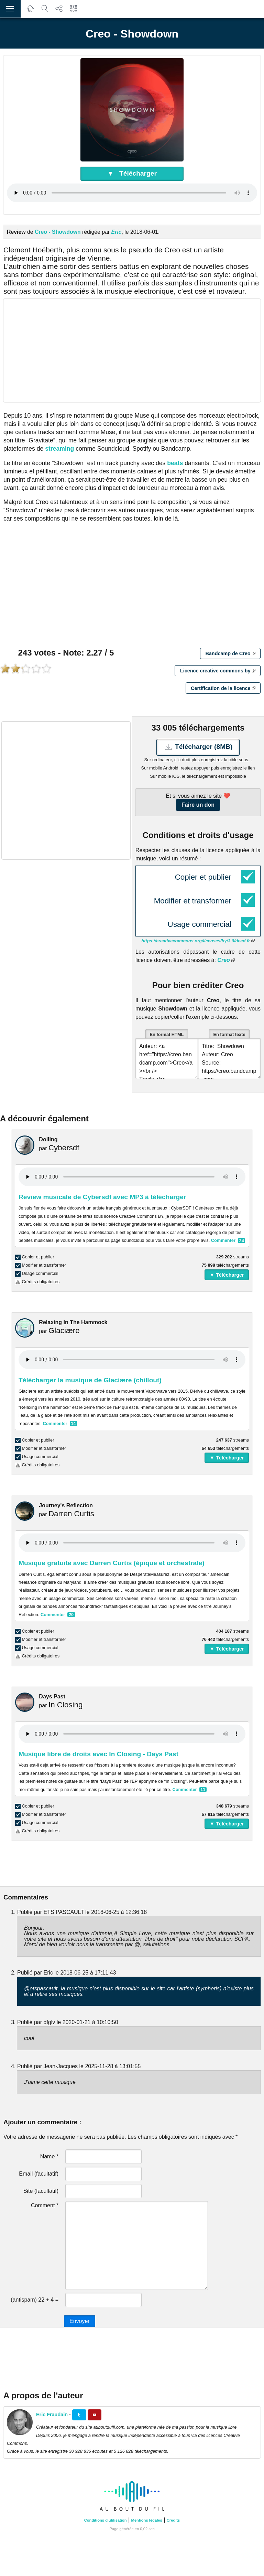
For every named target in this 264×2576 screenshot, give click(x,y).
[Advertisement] (132, 350)
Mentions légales (146, 2520)
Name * (49, 2156)
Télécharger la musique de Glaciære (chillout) (90, 1380)
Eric (116, 232)
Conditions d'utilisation (105, 2520)
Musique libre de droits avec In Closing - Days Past (98, 1754)
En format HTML (167, 1034)
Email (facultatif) (38, 2174)
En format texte (229, 1034)
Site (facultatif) (40, 2191)
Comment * (44, 2205)
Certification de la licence (223, 688)
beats (175, 463)
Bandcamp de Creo (230, 653)
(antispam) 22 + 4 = (34, 2300)
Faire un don (198, 805)
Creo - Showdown (58, 232)
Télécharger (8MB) (198, 747)
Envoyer (79, 2321)
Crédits (173, 2520)
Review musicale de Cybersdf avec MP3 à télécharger (102, 1197)
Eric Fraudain (52, 2414)
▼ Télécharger (132, 173)
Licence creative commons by (217, 670)
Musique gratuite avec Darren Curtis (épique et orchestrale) (112, 1563)
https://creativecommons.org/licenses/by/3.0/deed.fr (197, 940)
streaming (59, 448)
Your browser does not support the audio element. (132, 193)
